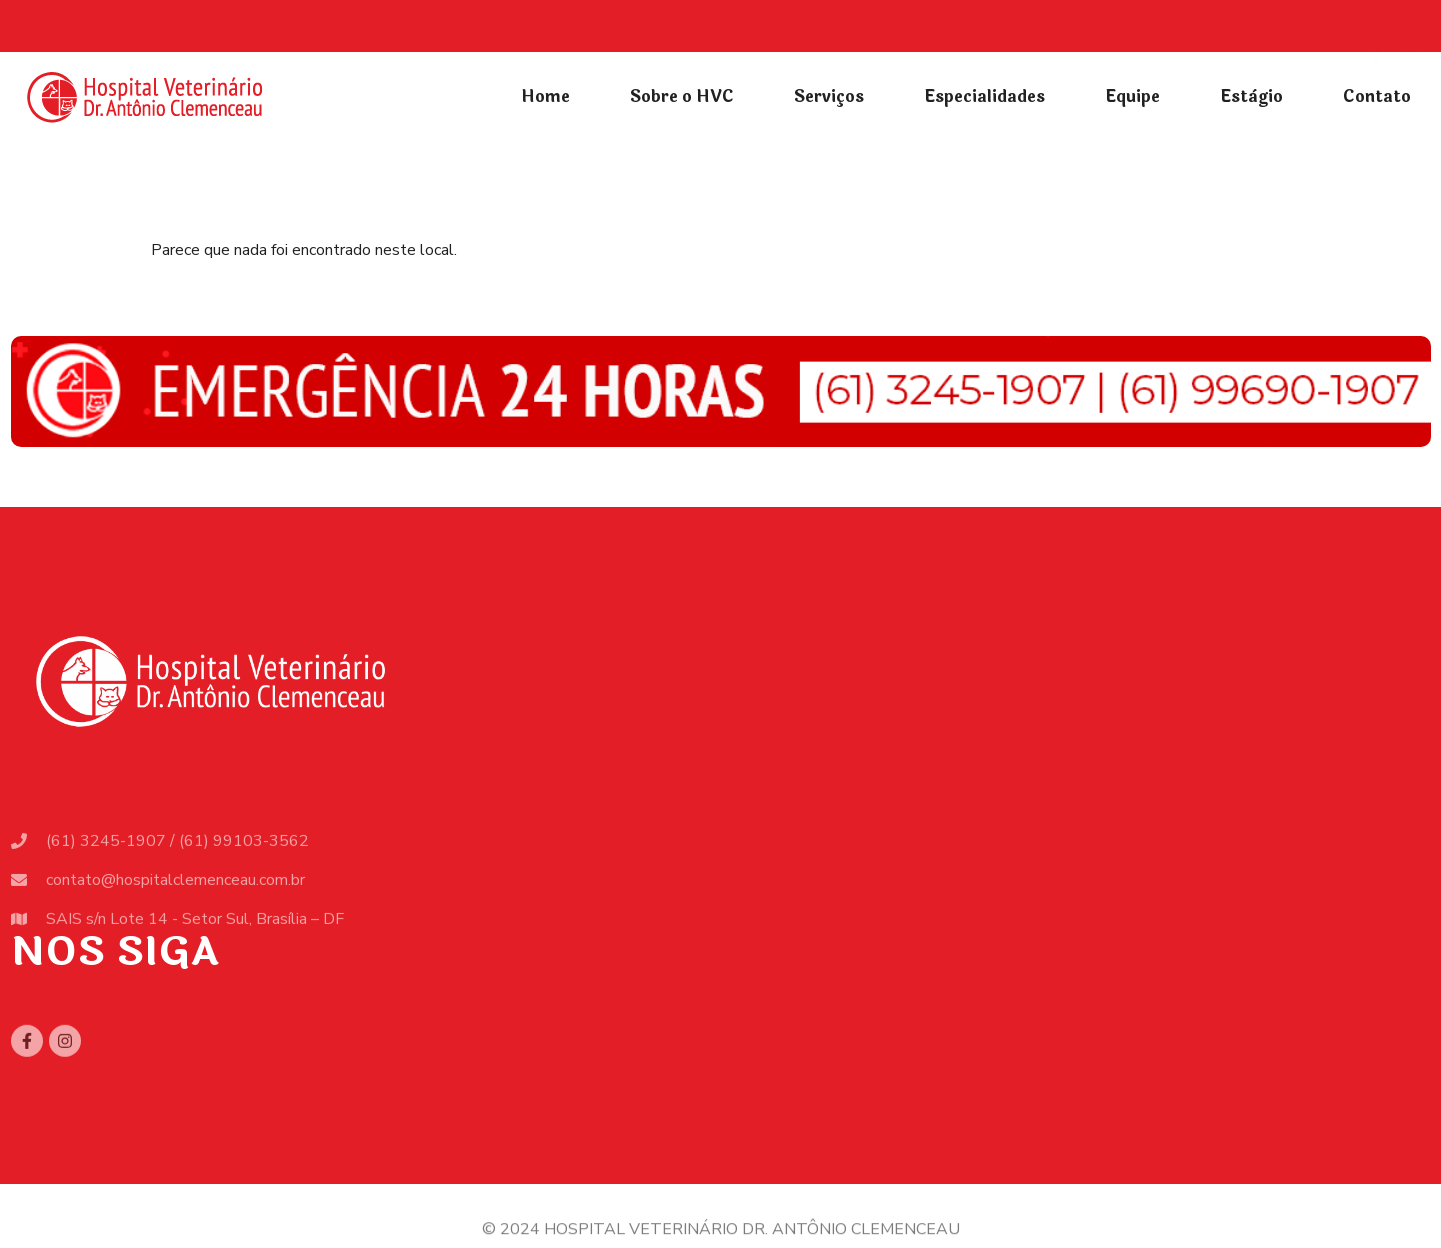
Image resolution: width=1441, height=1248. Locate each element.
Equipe (1132, 96)
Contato (1377, 96)
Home (545, 96)
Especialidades (984, 96)
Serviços (829, 96)
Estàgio (1251, 96)
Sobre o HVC (682, 96)
